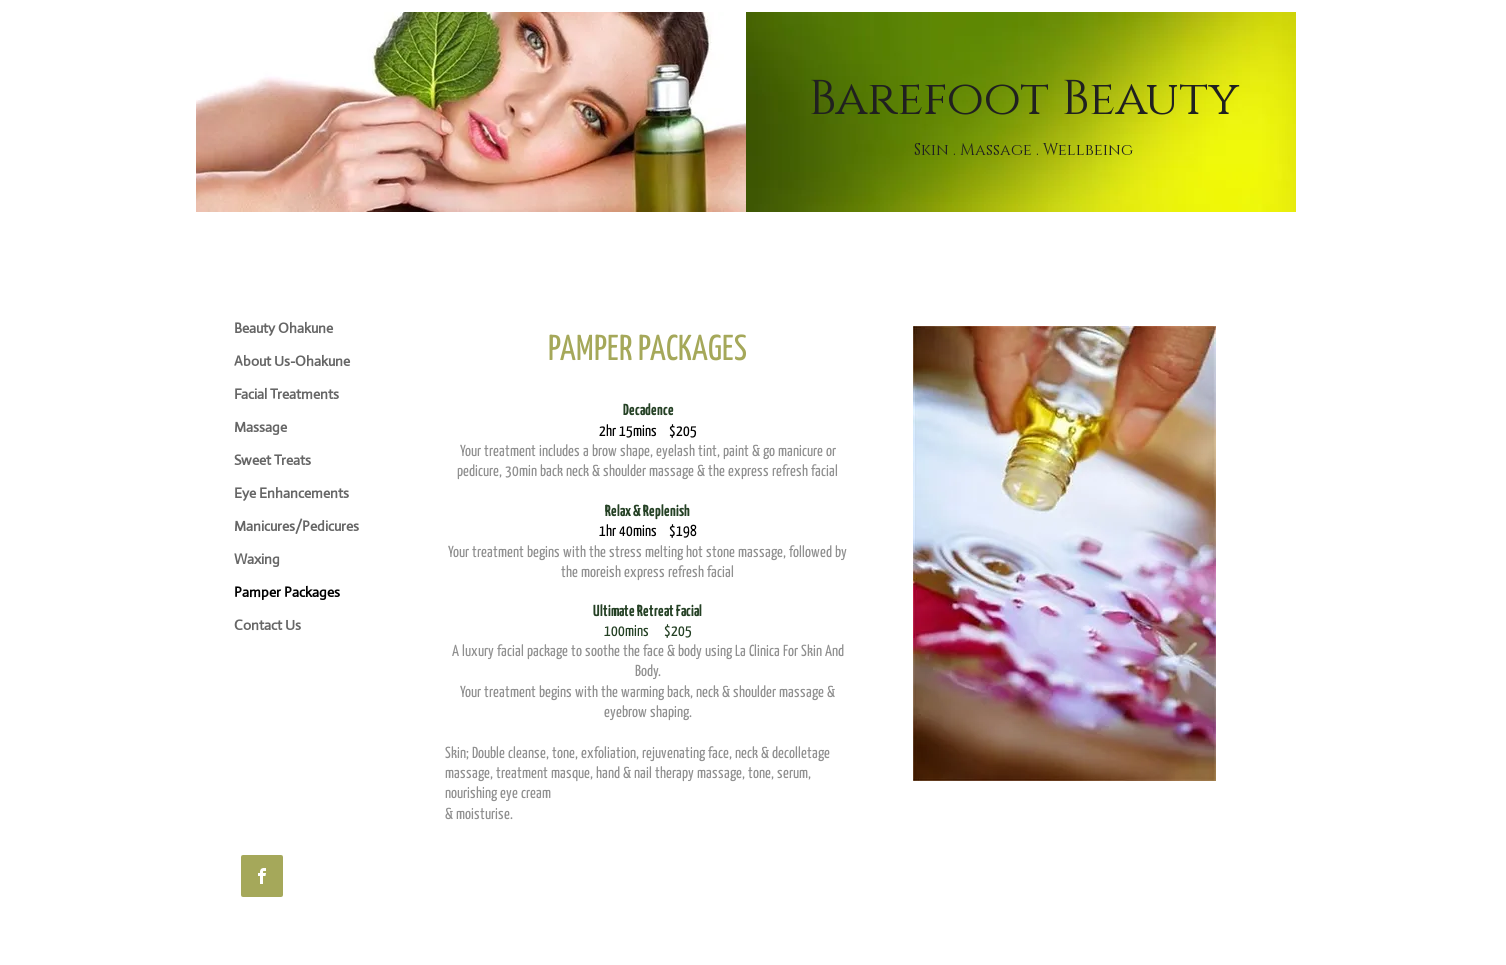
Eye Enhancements (291, 493)
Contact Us (267, 625)
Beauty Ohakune (283, 328)
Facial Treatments (286, 394)
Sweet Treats (272, 460)
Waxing (257, 559)
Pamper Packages (287, 592)
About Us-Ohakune (292, 361)
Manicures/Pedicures (296, 526)
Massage (260, 427)
